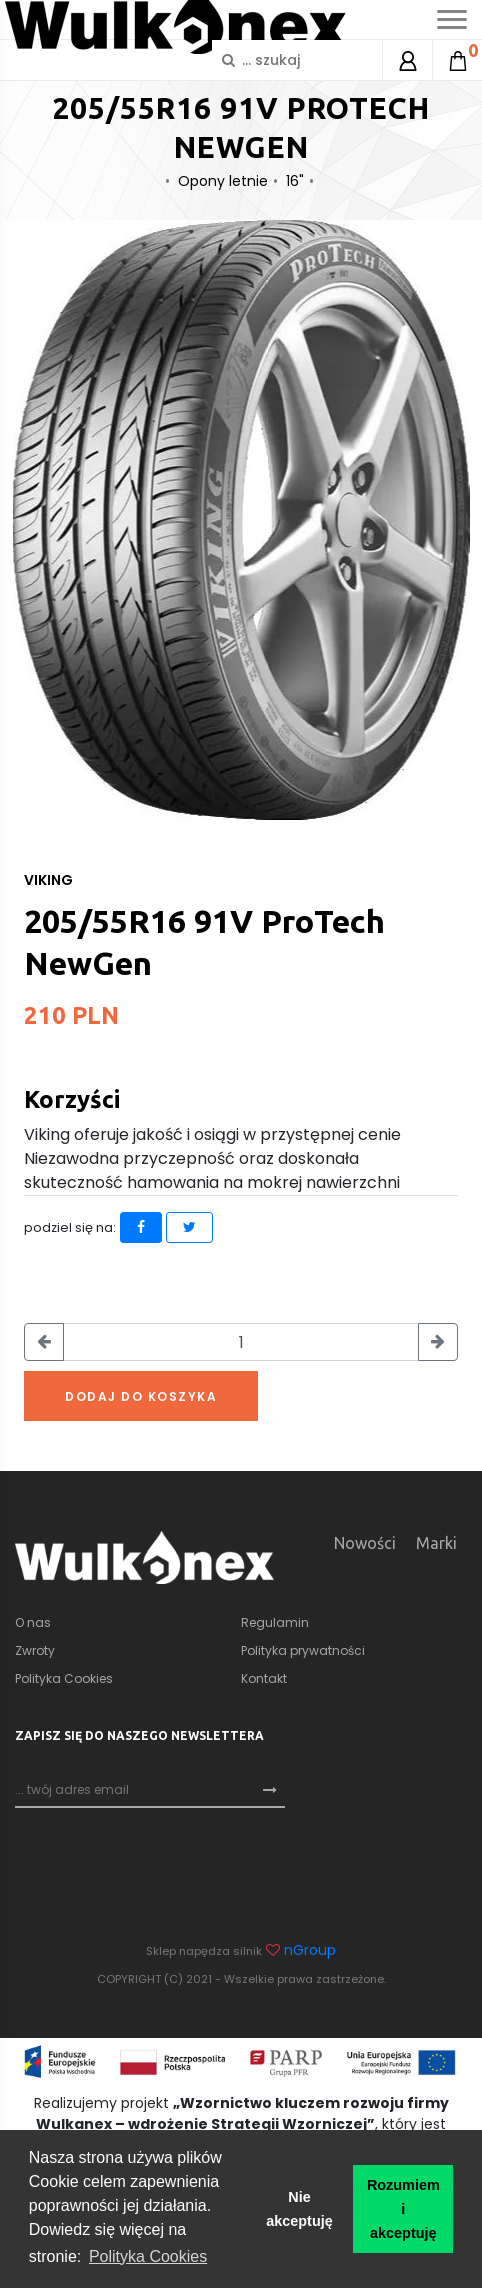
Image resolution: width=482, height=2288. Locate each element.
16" (295, 181)
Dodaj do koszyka (141, 1396)
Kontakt (264, 1678)
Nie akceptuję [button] (299, 2209)
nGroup (310, 1950)
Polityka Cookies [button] (148, 2256)
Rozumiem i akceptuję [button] (403, 2209)
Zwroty (35, 1650)
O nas (33, 1622)
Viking (48, 880)
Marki (436, 1543)
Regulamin (275, 1622)
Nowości (365, 1543)
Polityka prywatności (303, 1650)
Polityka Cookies (64, 1678)
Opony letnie (223, 181)
